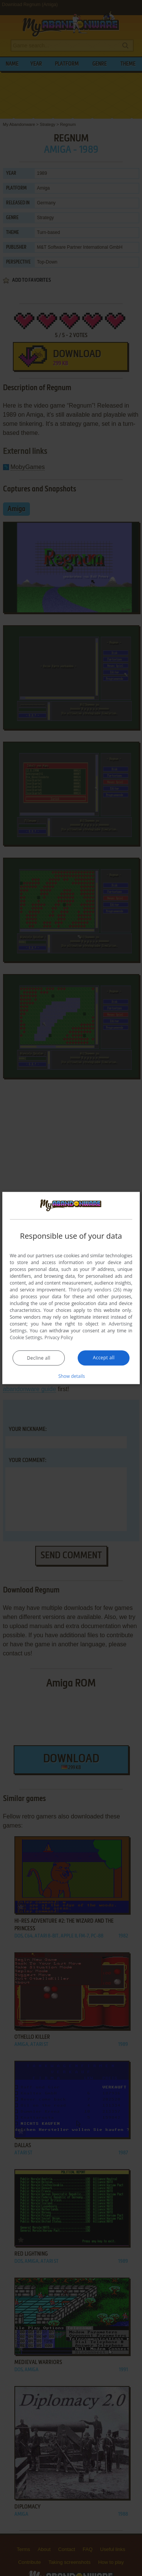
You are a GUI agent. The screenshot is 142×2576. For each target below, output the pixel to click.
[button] (71, 1375)
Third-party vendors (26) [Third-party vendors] (95, 1289)
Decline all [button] (38, 1357)
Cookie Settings (26, 1337)
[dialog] (71, 1288)
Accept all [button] (103, 1357)
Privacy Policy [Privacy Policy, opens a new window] (59, 1337)
